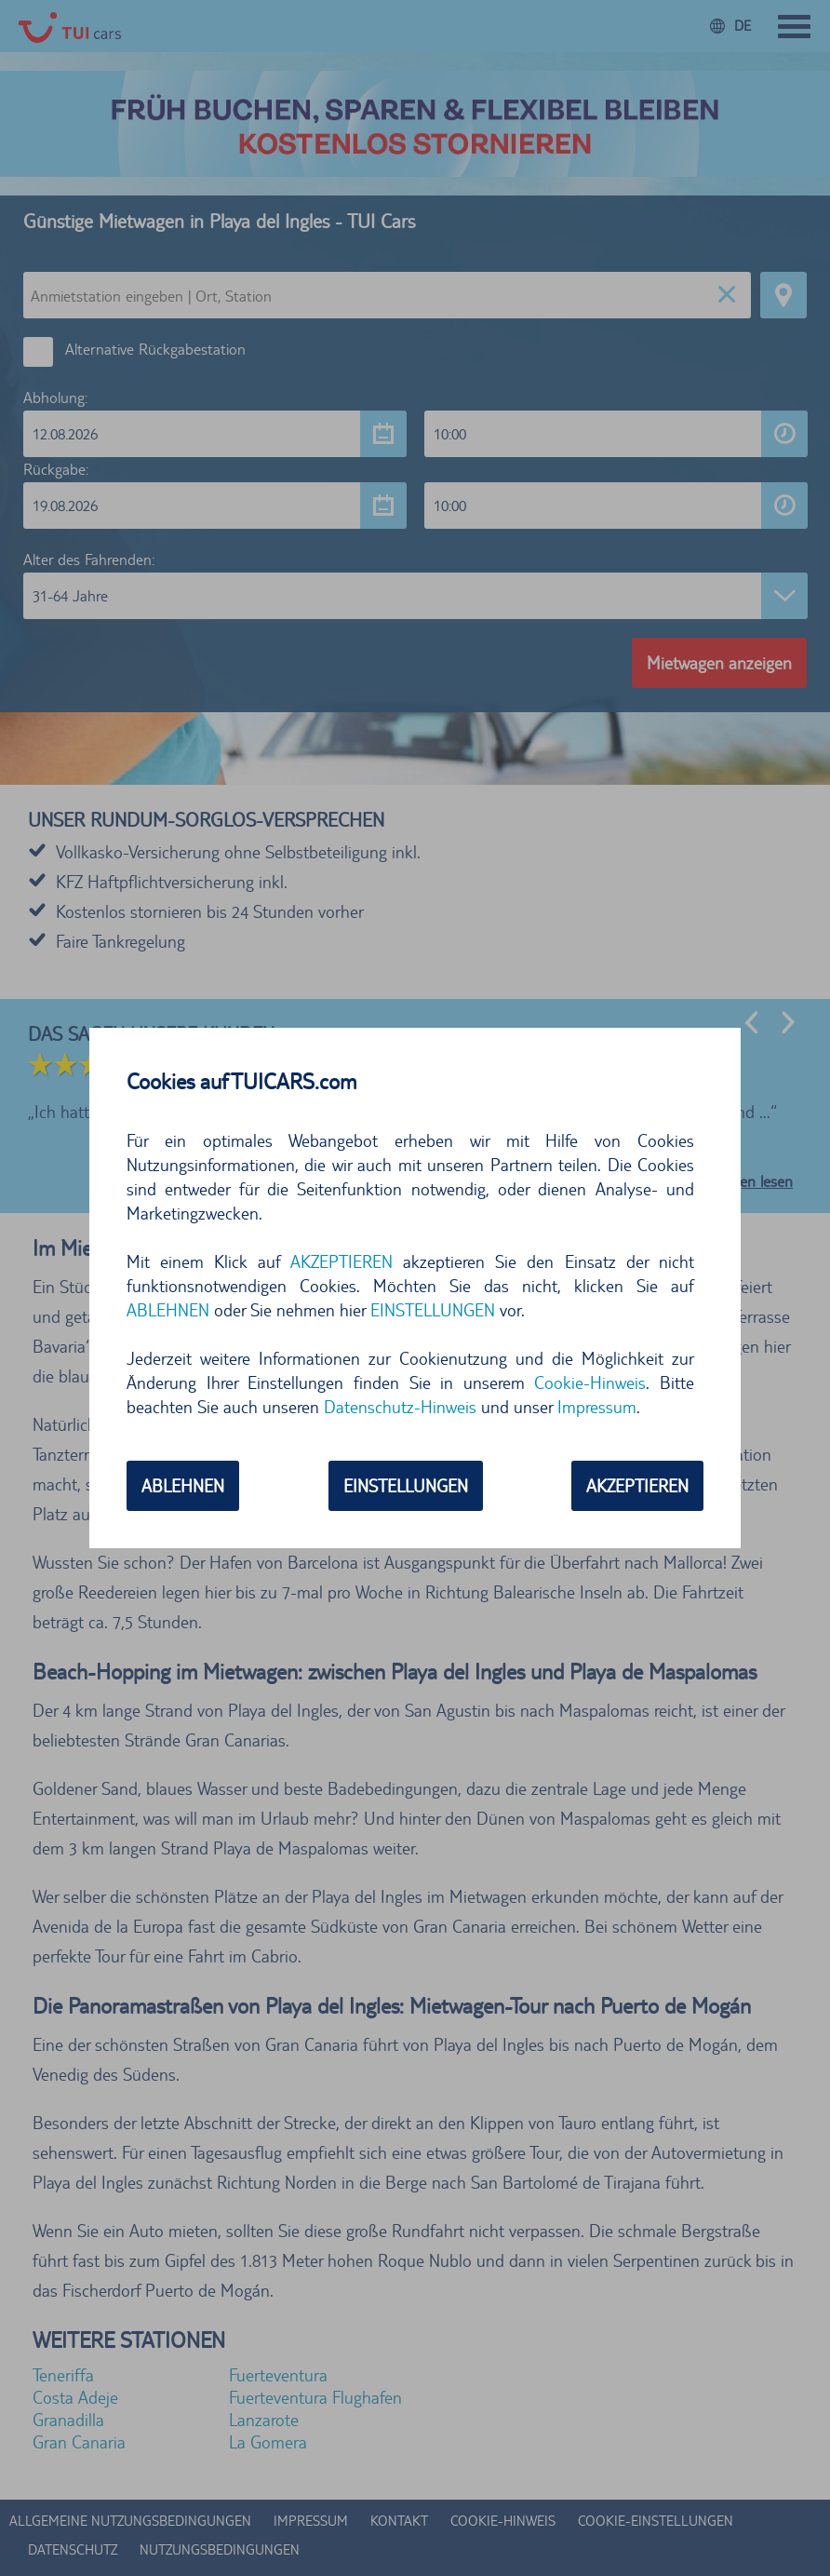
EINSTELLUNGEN (432, 1310)
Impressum (596, 1406)
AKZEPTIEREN (341, 1261)
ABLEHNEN (168, 1310)
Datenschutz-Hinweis (400, 1406)
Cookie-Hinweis (590, 1382)
